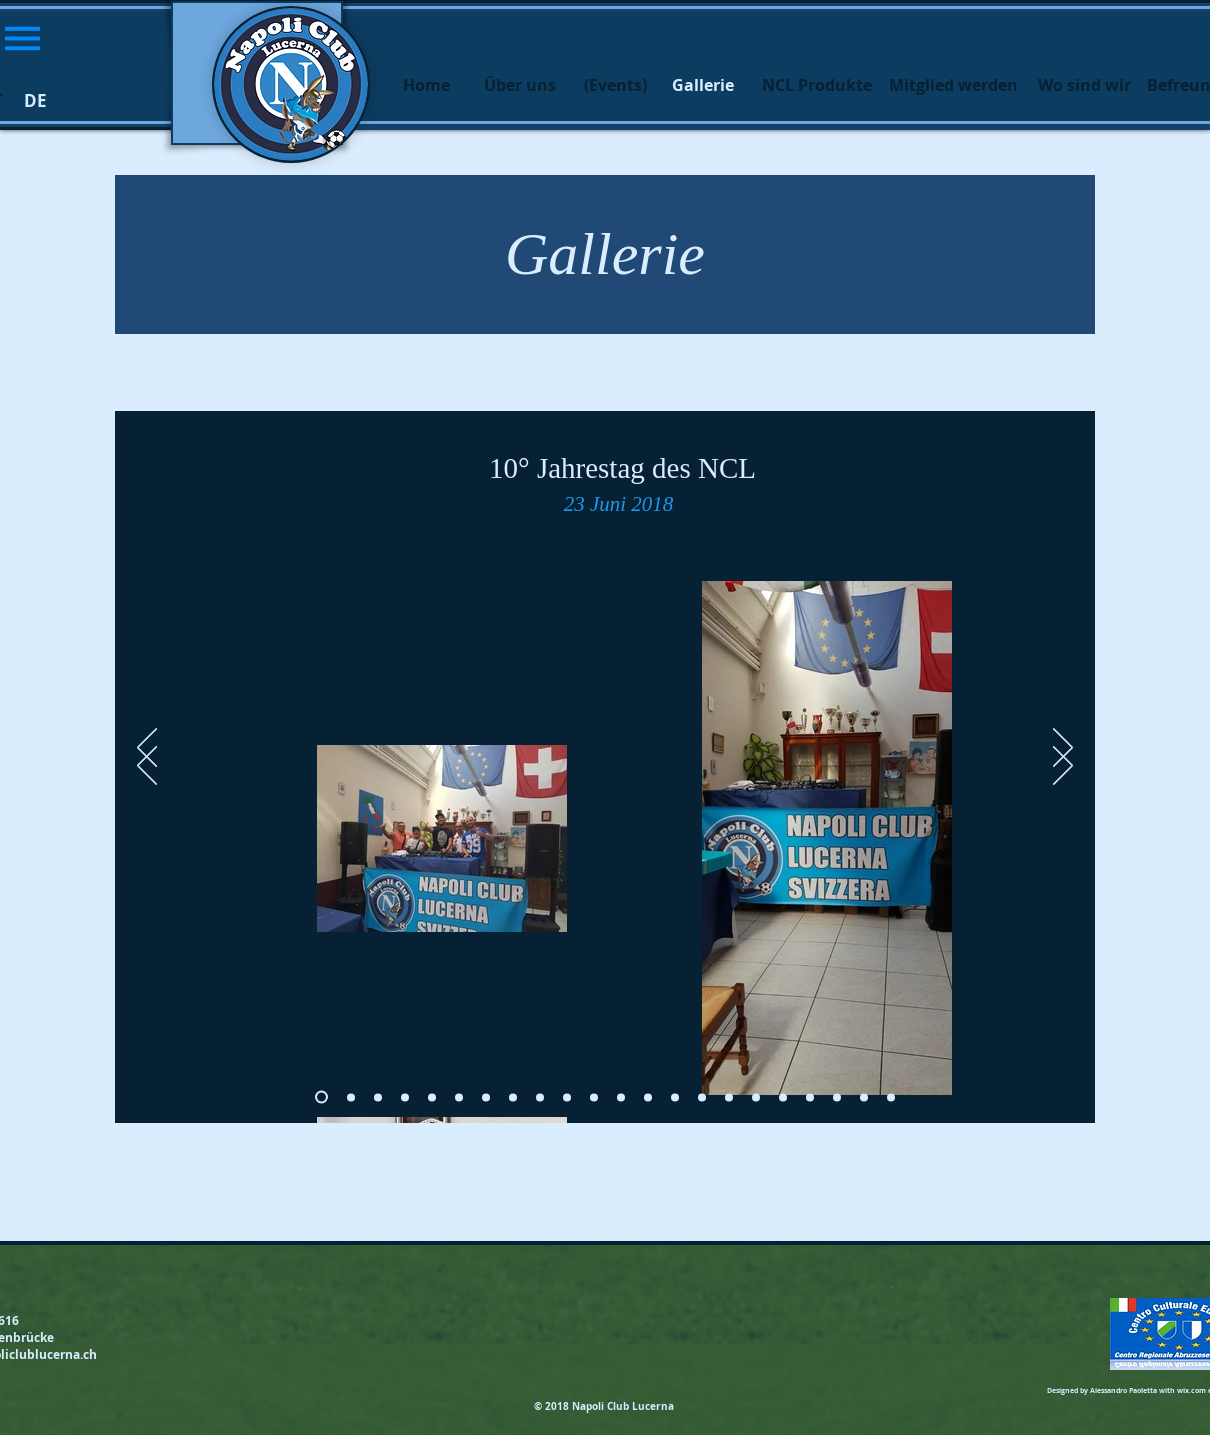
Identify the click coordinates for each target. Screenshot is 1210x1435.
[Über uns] (519, 85)
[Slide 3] (405, 1097)
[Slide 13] (675, 1097)
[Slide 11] (621, 1097)
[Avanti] (1063, 767)
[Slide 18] (810, 1097)
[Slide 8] (540, 1097)
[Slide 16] (756, 1097)
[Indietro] (147, 767)
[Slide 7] (513, 1097)
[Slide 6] (486, 1097)
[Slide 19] (837, 1097)
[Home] (426, 85)
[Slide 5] (459, 1097)
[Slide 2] (378, 1097)
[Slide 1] (351, 1097)
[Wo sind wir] (1084, 85)
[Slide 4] (432, 1097)
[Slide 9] (567, 1097)
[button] (22, 38)
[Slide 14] (702, 1097)
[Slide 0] (321, 1097)
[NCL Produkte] (817, 85)
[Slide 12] (648, 1097)
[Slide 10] (594, 1097)
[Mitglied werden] (953, 85)
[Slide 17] (783, 1097)
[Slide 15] (729, 1097)
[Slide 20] (864, 1097)
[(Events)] (615, 85)
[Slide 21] (891, 1097)
